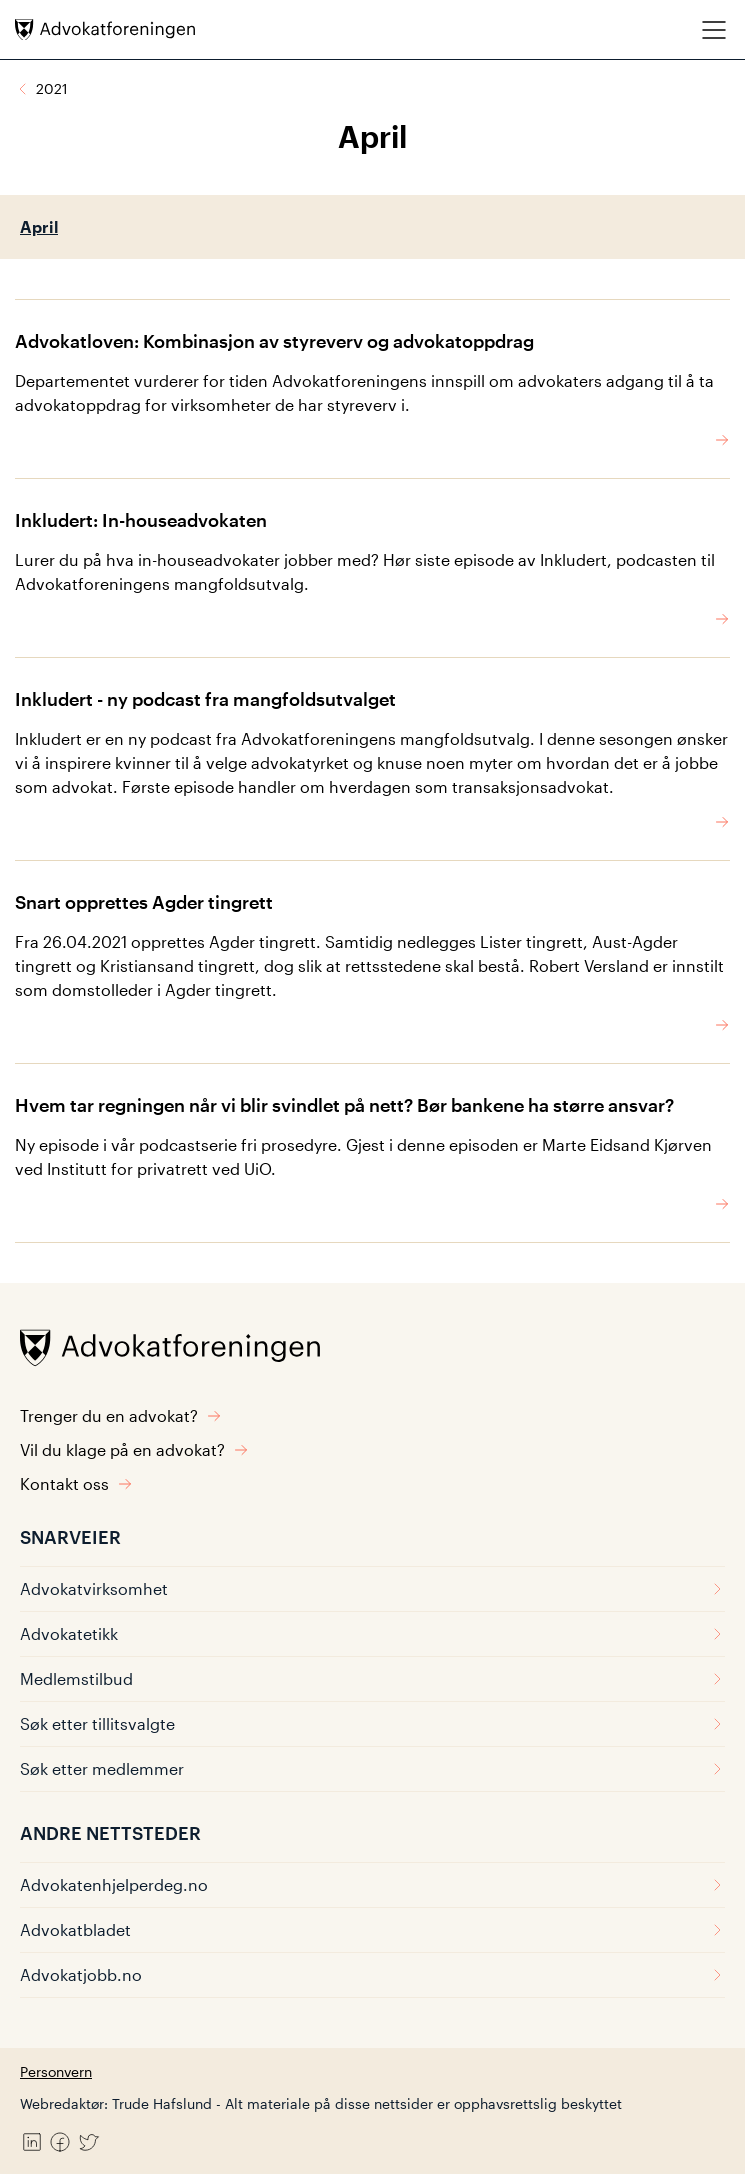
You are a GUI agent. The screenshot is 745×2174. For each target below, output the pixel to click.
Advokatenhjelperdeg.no (372, 1884)
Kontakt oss (76, 1483)
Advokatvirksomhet (372, 1588)
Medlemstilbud (372, 1678)
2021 (52, 88)
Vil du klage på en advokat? (134, 1449)
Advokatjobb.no (372, 1974)
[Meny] (714, 29)
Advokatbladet (372, 1929)
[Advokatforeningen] (105, 29)
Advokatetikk (372, 1633)
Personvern (56, 2071)
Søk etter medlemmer (372, 1768)
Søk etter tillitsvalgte (372, 1723)
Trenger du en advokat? (121, 1415)
